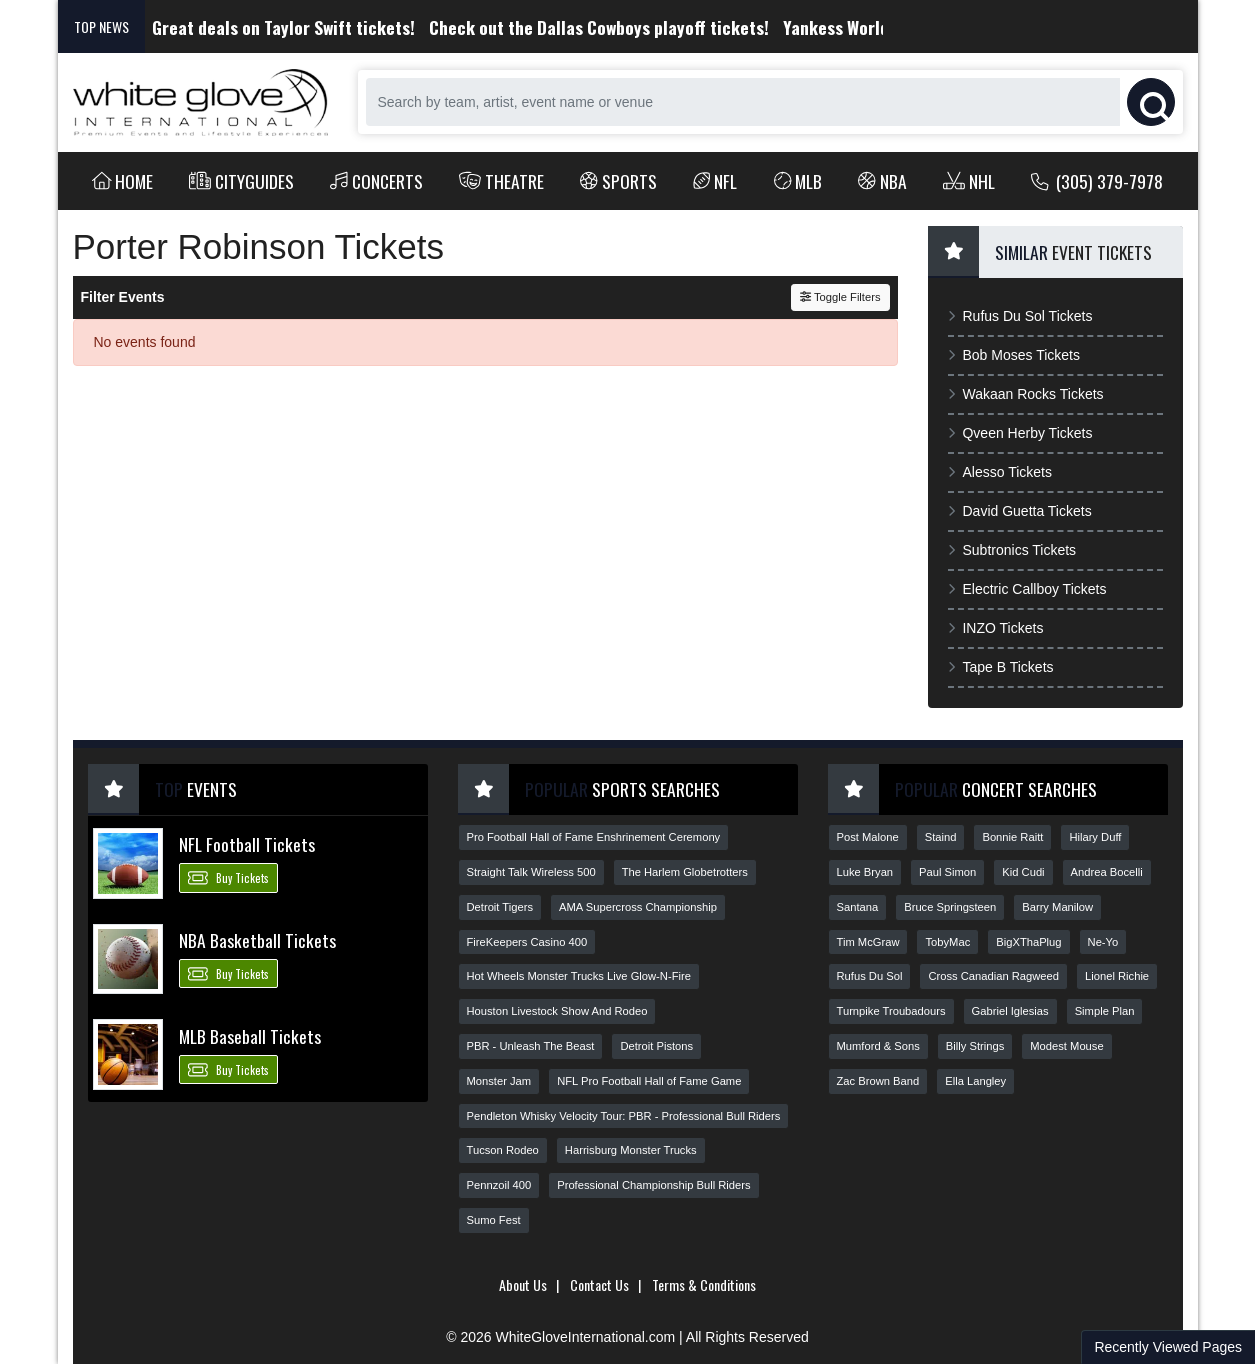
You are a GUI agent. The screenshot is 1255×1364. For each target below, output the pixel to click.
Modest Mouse (1066, 1046)
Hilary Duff (1095, 837)
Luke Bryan (865, 872)
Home (123, 181)
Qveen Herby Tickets (1020, 433)
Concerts (376, 181)
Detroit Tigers (500, 907)
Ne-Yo (1103, 942)
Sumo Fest (494, 1220)
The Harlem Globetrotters (685, 872)
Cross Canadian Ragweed (993, 976)
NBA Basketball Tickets (257, 940)
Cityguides (241, 181)
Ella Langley (975, 1081)
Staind (941, 837)
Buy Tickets (228, 877)
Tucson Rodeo (503, 1150)
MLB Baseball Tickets (250, 1036)
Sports (618, 181)
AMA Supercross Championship (638, 907)
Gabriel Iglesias (1010, 1011)
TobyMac (947, 942)
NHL (969, 181)
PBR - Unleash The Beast (531, 1046)
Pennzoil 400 (499, 1185)
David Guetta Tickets (1020, 511)
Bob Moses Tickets (1014, 355)
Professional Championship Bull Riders (653, 1185)
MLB (798, 181)
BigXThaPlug (1028, 942)
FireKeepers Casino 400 (527, 942)
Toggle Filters (840, 297)
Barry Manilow (1057, 907)
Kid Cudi (1023, 872)
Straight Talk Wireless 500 (531, 872)
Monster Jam (499, 1081)
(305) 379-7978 (1097, 181)
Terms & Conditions (704, 1284)
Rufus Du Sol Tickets (1020, 316)
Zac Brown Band (878, 1081)
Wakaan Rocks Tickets (1026, 394)
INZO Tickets (996, 628)
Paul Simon (947, 872)
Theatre (501, 181)
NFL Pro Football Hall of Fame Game (649, 1081)
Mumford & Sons (878, 1046)
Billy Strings (975, 1046)
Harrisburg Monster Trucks (631, 1150)
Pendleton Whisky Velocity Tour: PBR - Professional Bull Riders (624, 1116)
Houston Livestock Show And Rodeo (557, 1011)
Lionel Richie (1117, 976)
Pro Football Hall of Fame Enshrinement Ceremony (594, 837)
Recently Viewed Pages (1168, 1347)
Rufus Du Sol (870, 976)
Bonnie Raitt (1012, 837)
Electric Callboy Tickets (1027, 589)
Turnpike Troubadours (891, 1011)
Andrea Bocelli (1107, 872)
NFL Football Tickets (247, 844)
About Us (523, 1284)
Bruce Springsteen (950, 907)
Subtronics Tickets (1012, 550)
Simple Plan (1105, 1011)
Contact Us (599, 1284)
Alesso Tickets (1000, 472)
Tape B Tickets (1001, 667)
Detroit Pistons (656, 1046)
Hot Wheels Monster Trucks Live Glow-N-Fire (579, 976)
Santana (858, 907)
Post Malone (868, 837)
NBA (882, 181)
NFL (715, 181)
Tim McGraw (868, 942)
